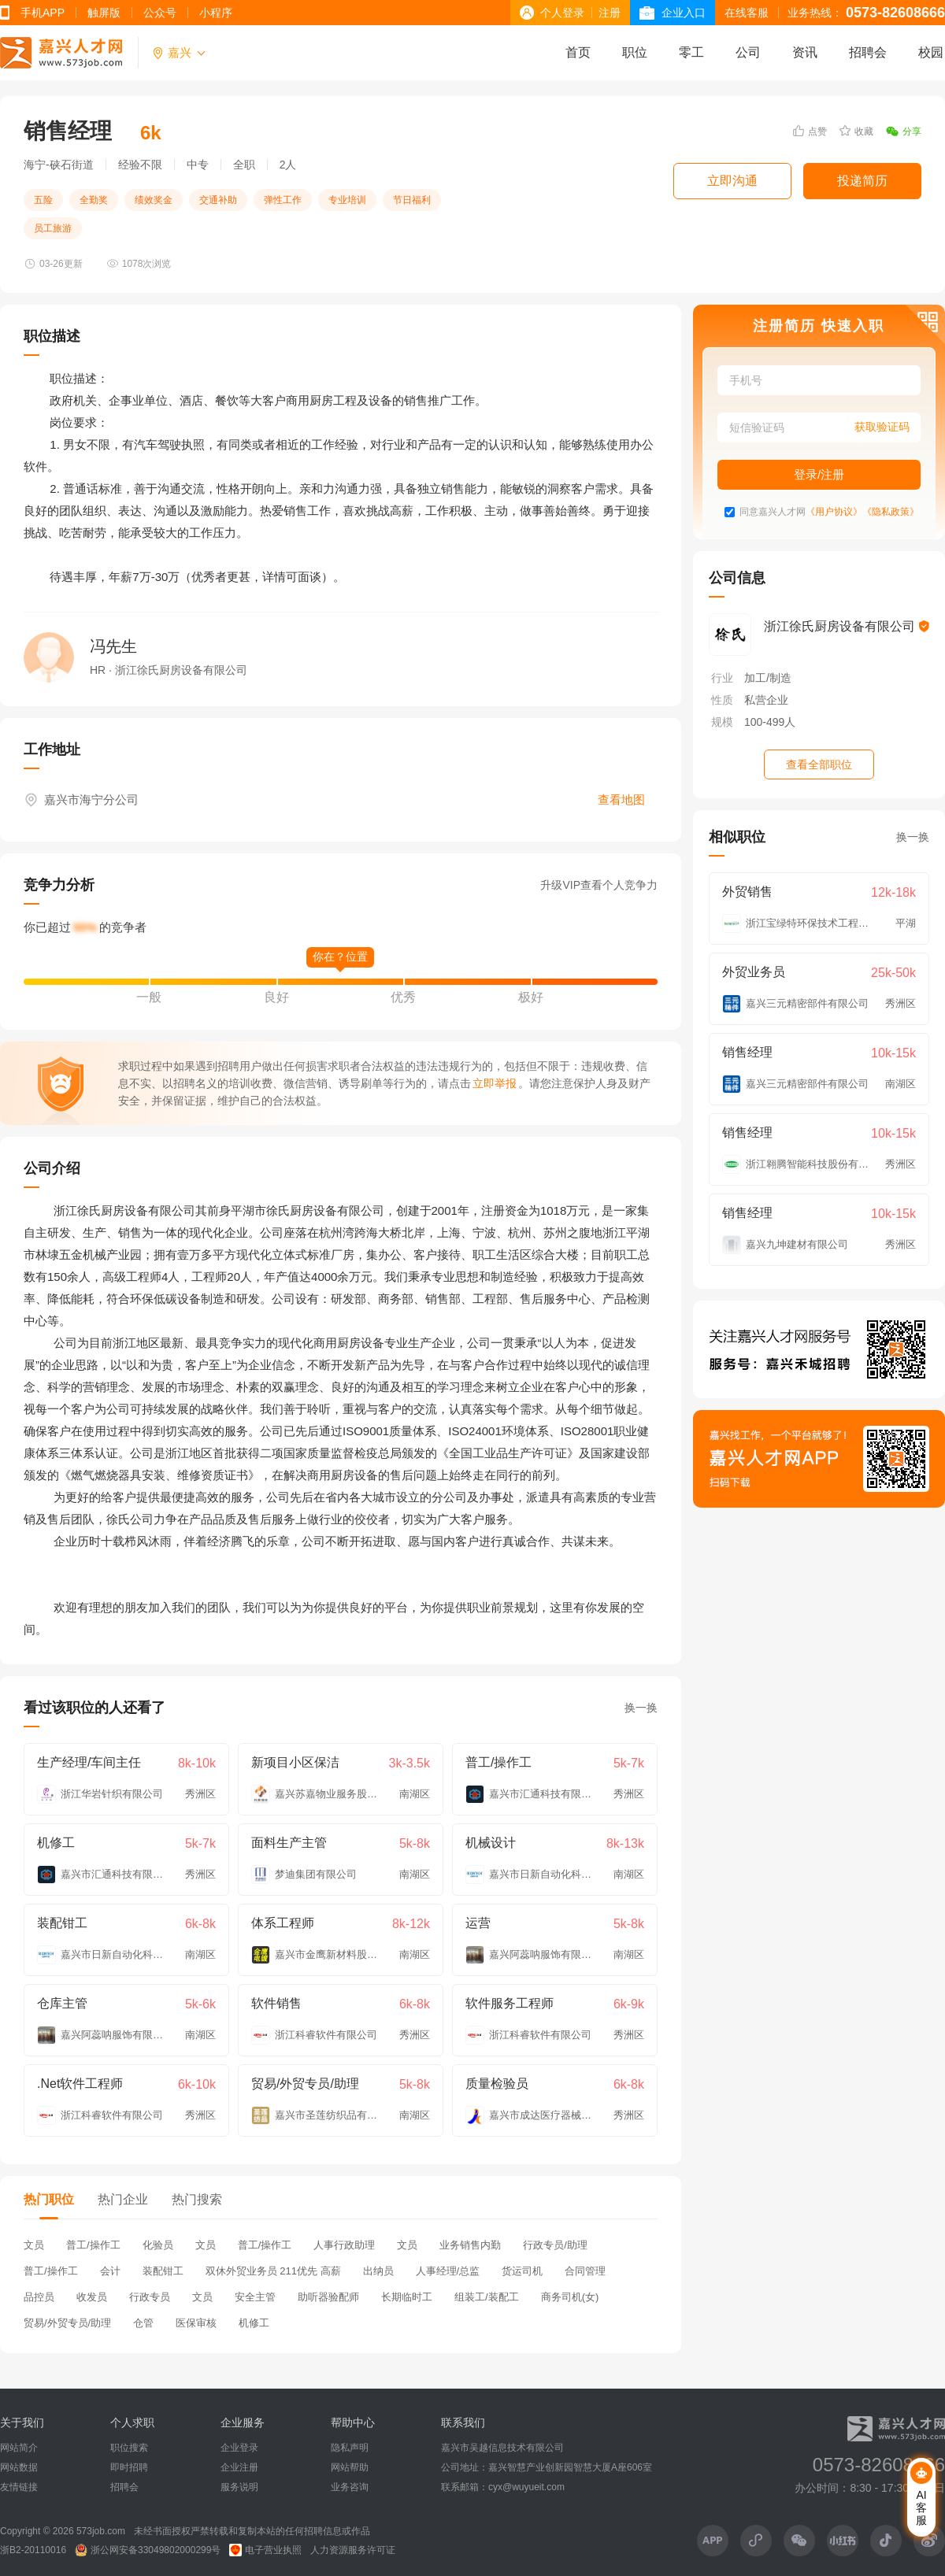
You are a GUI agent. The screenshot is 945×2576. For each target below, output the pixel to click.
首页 (578, 52)
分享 (903, 131)
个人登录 (562, 12)
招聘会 (868, 52)
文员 (34, 2245)
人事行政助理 (344, 2245)
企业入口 (684, 12)
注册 (609, 12)
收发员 (91, 2297)
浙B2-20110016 (33, 2550)
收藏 (856, 131)
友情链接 (19, 2487)
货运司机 (522, 2271)
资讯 (804, 52)
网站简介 (19, 2447)
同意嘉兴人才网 (772, 512)
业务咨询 (350, 2487)
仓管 (143, 2323)
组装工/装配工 (486, 2297)
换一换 (641, 1707)
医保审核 (196, 2323)
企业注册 (239, 2467)
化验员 (158, 2245)
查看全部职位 (819, 764)
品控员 (39, 2297)
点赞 (810, 131)
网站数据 (19, 2467)
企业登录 (239, 2447)
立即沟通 (732, 180)
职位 (634, 52)
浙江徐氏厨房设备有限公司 (846, 626)
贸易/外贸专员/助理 (67, 2323)
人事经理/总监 (448, 2271)
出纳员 (378, 2271)
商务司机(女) (570, 2297)
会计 (110, 2271)
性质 (722, 700)
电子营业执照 (265, 2550)
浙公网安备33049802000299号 (147, 2550)
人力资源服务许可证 (352, 2550)
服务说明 (239, 2487)
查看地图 (621, 799)
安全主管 (255, 2297)
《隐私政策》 (890, 512)
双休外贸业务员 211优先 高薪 (273, 2271)
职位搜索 (129, 2447)
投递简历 (862, 180)
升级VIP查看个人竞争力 (599, 885)
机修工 (254, 2323)
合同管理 (585, 2271)
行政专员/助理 (555, 2245)
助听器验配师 (328, 2297)
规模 (722, 722)
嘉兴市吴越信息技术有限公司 (502, 2447)
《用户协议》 (834, 512)
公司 (748, 52)
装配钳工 (163, 2271)
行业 (722, 678)
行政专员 (149, 2297)
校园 (930, 52)
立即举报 (494, 1083)
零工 (691, 52)
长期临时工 (406, 2297)
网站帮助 (350, 2467)
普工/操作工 (93, 2245)
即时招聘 (129, 2467)
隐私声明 (350, 2447)
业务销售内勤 (470, 2245)
